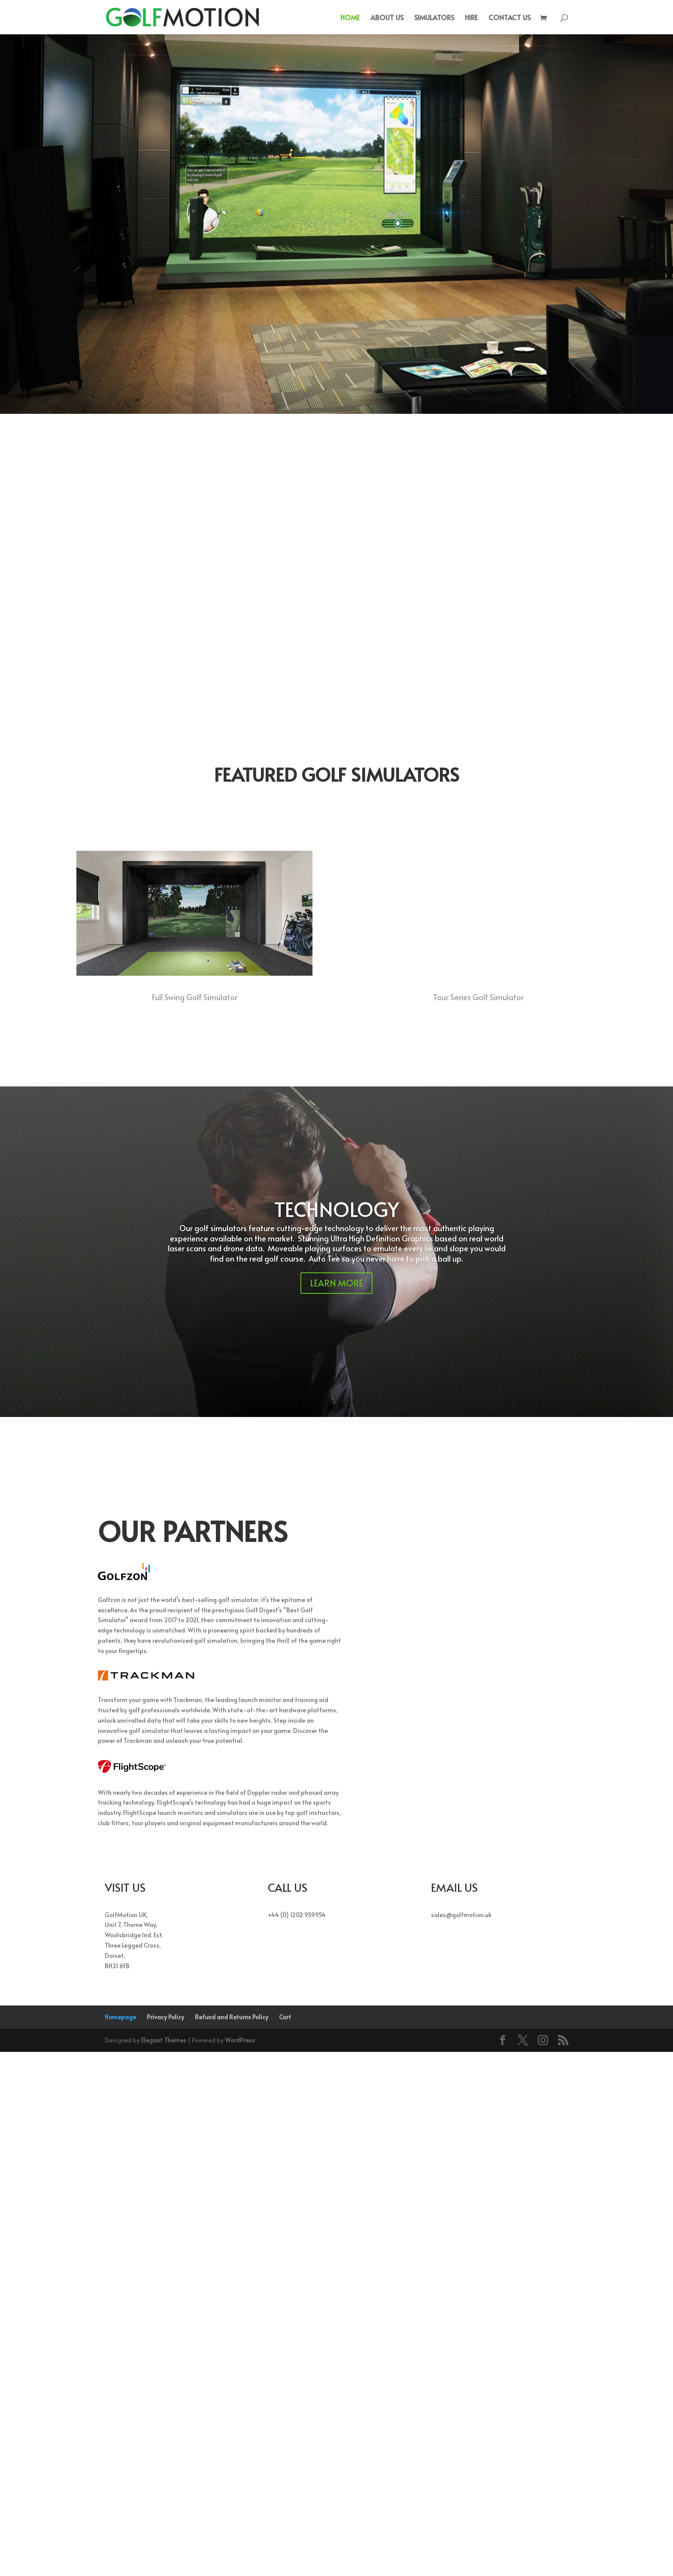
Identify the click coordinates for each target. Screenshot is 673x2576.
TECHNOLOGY (336, 1733)
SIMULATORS (434, 18)
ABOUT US (386, 18)
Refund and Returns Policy (231, 2541)
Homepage (120, 2541)
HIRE (471, 18)
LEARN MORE (336, 1807)
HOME (350, 18)
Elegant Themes (163, 2564)
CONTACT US (509, 18)
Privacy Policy (165, 2541)
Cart (285, 2541)
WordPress (240, 2564)
